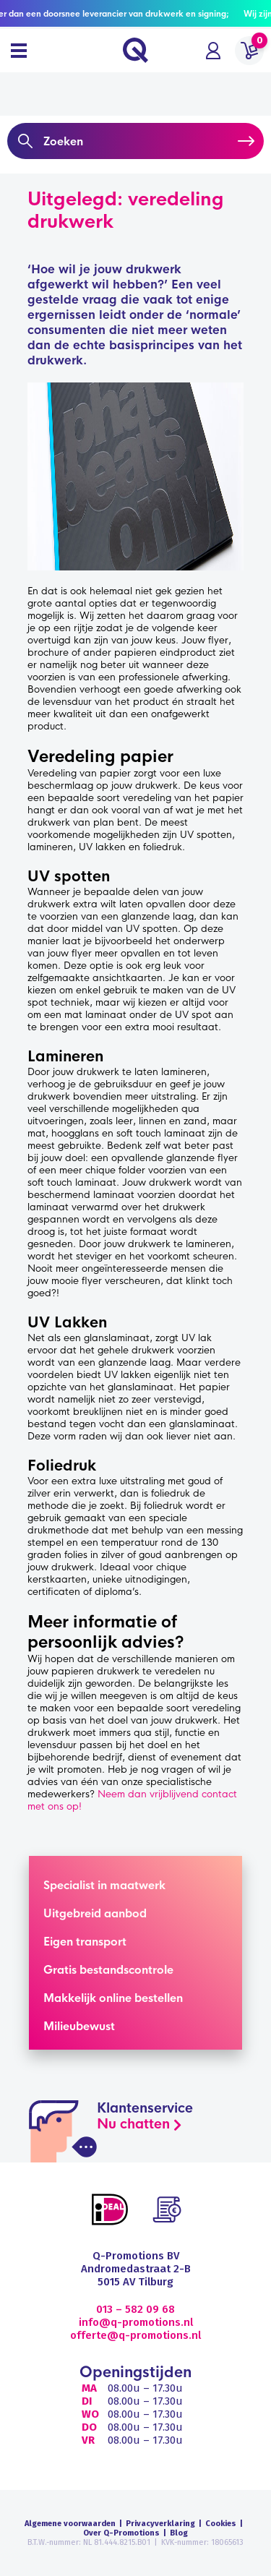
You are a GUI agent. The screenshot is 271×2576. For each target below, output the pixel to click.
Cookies (220, 2523)
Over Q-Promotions (121, 2533)
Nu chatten (133, 2124)
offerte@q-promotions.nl (135, 2335)
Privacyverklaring (160, 2523)
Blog (179, 2533)
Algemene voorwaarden (70, 2523)
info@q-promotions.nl (136, 2322)
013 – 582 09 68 (135, 2309)
